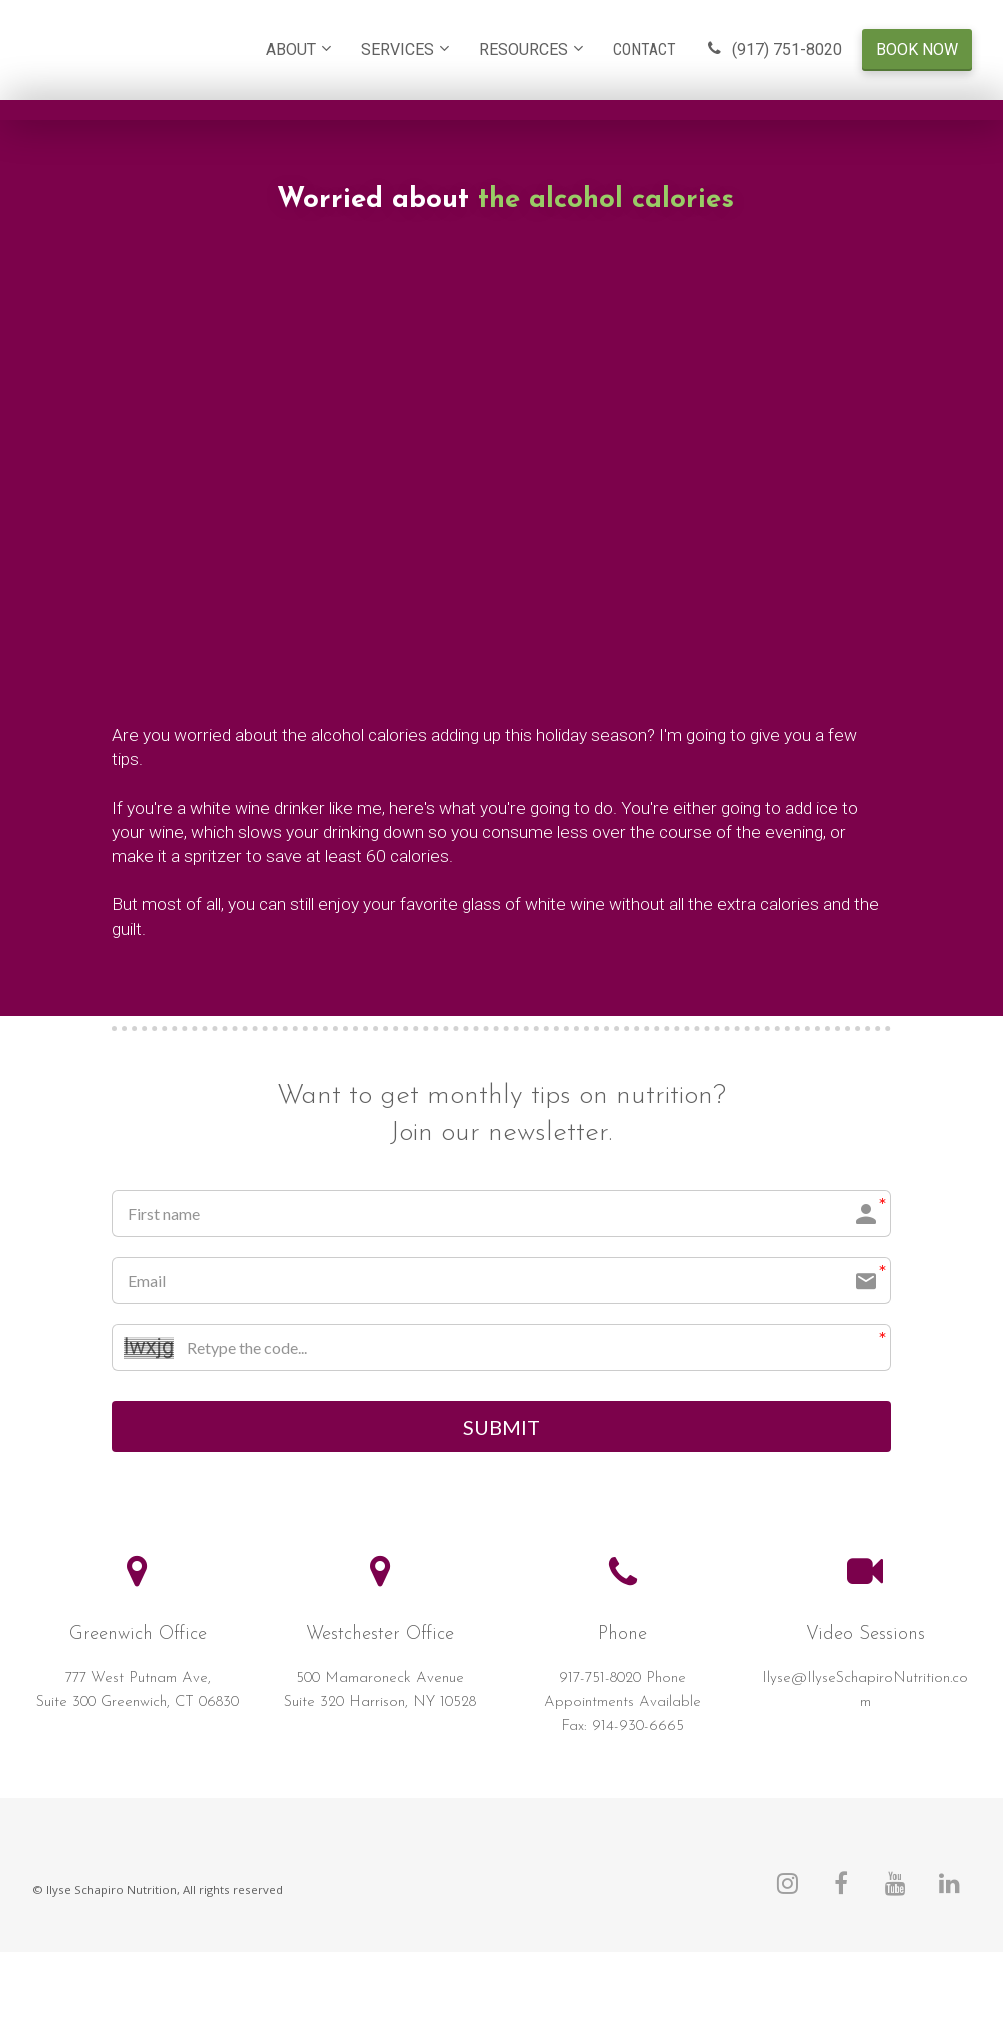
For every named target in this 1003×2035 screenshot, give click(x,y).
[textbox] (623, 1705)
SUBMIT (501, 1428)
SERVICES (397, 49)
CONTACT (644, 49)
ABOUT (291, 49)
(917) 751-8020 (774, 49)
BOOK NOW (917, 49)
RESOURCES (523, 49)
